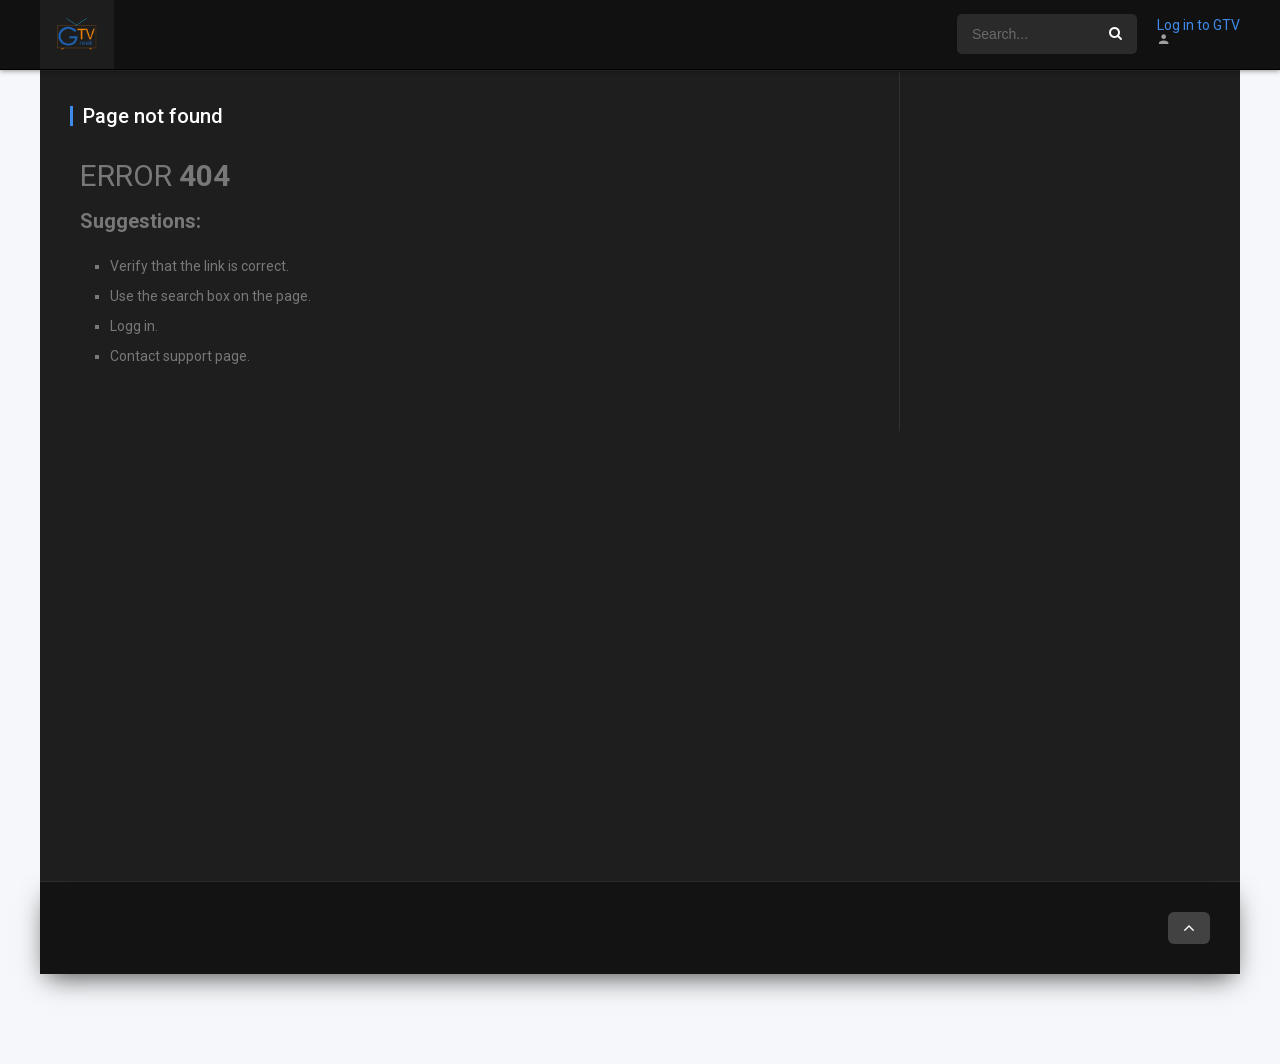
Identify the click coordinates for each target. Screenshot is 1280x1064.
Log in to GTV (1198, 25)
